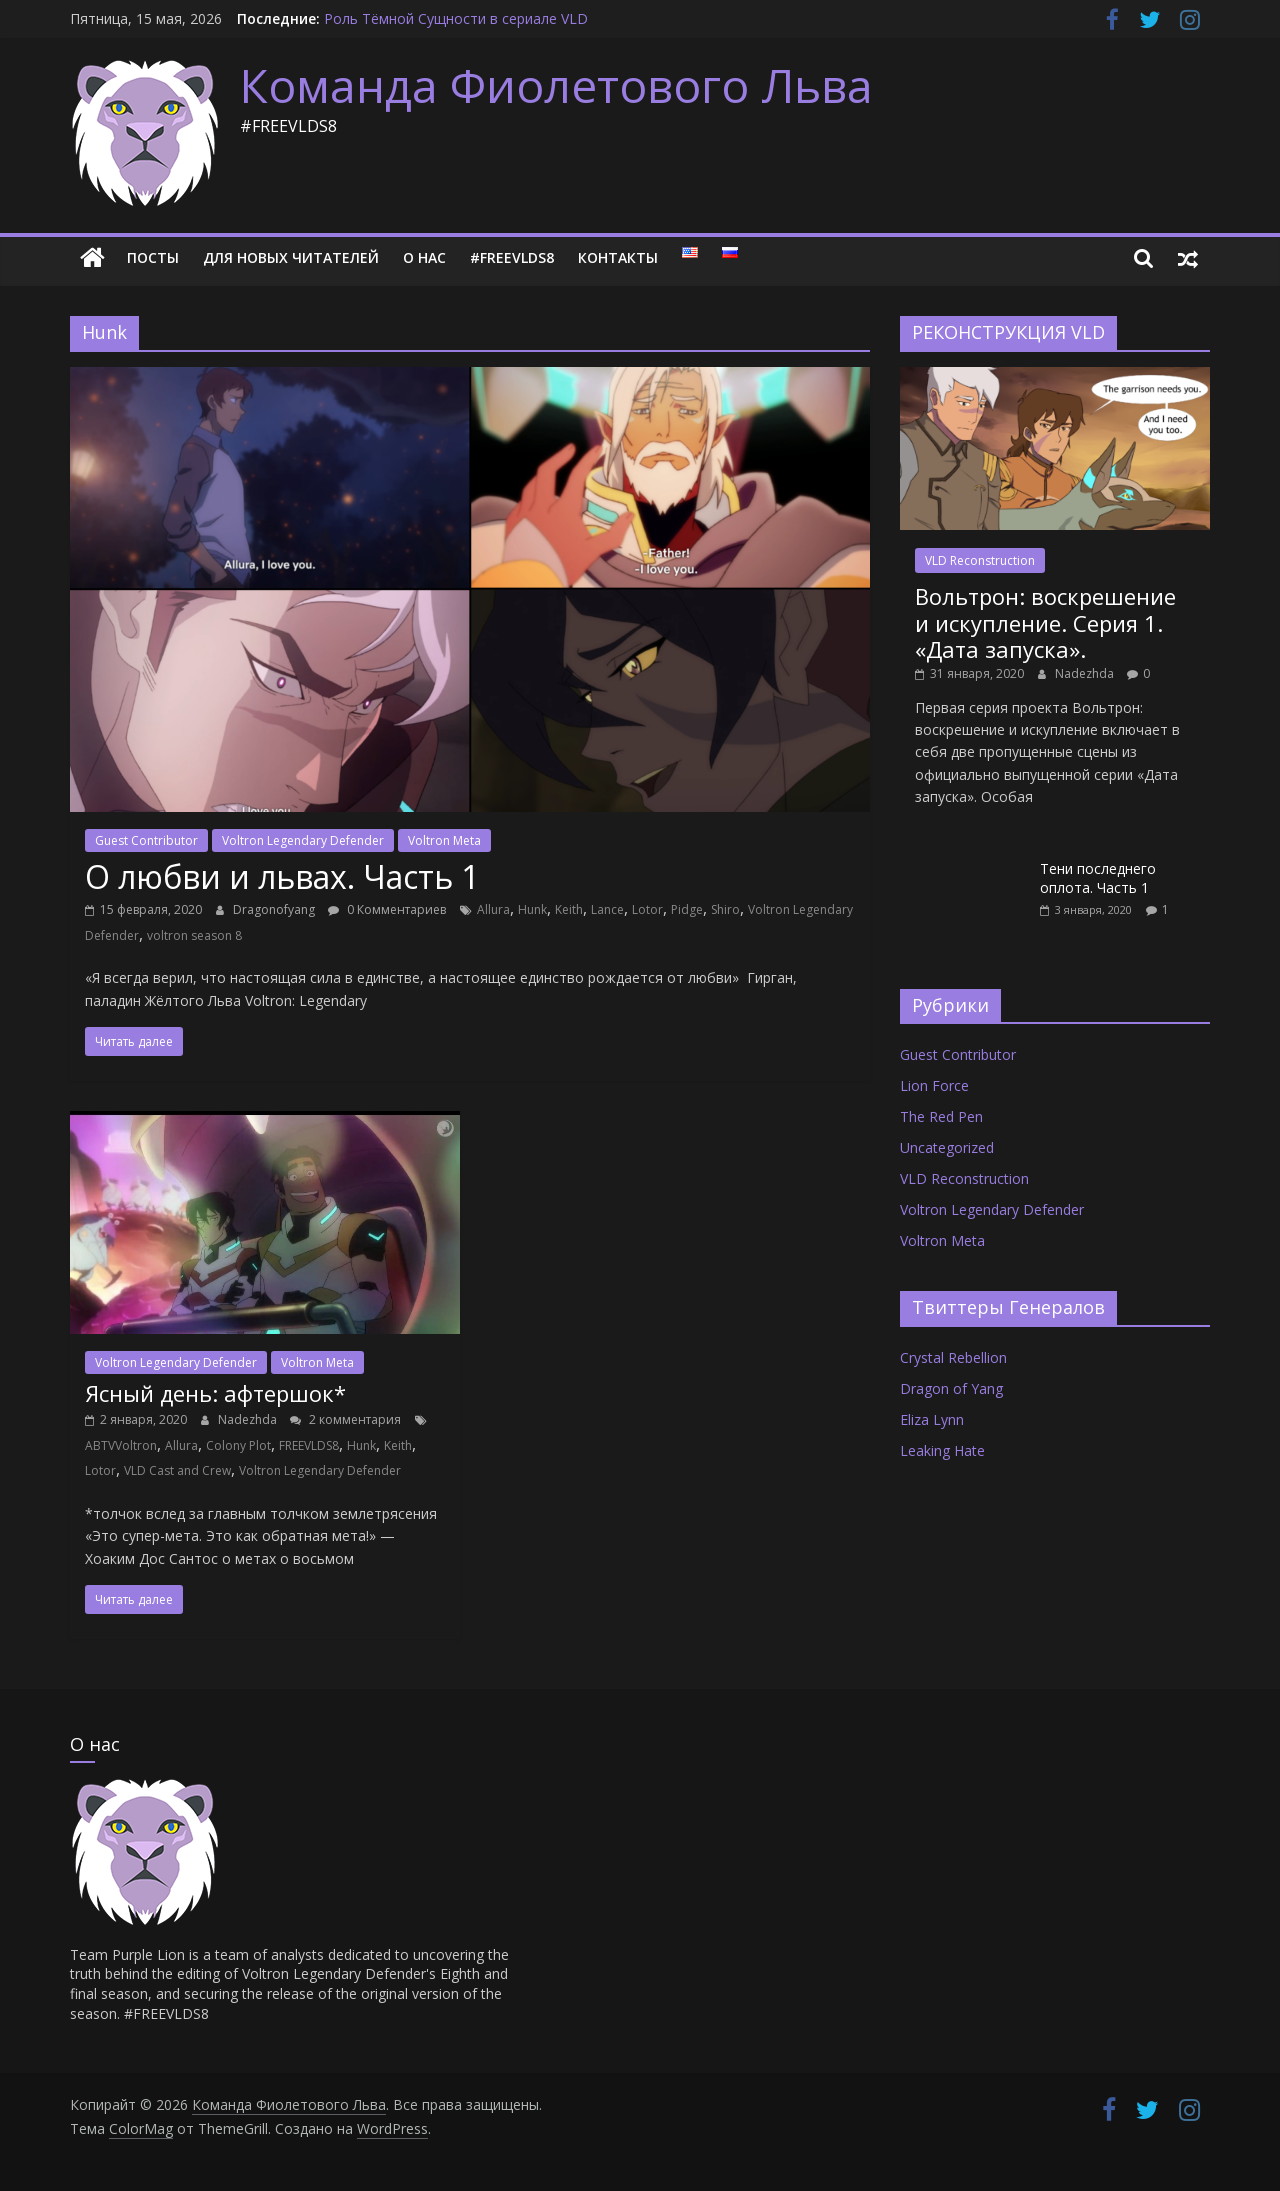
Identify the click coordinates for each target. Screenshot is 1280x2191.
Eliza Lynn (932, 1419)
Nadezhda (249, 1419)
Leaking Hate (942, 1450)
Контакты (618, 257)
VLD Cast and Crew (177, 1470)
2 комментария (345, 1419)
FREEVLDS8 (309, 1445)
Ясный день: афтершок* (215, 1393)
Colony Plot (238, 1445)
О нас (424, 257)
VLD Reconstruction (980, 560)
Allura (493, 909)
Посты (153, 257)
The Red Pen (941, 1116)
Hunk (532, 909)
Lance (607, 909)
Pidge (687, 909)
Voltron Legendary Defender (303, 840)
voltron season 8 (194, 935)
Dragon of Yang (951, 1388)
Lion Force (934, 1085)
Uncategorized (947, 1147)
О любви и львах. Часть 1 (282, 876)
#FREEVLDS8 (512, 257)
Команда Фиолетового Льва (556, 85)
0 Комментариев (387, 909)
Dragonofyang (275, 909)
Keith (569, 909)
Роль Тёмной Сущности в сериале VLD (456, 18)
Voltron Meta (444, 840)
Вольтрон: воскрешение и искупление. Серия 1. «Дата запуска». (1045, 622)
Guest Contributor (146, 840)
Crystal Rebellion (953, 1357)
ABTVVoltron (121, 1445)
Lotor (647, 909)
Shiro (725, 909)
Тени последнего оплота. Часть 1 (1098, 878)
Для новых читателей (291, 257)
